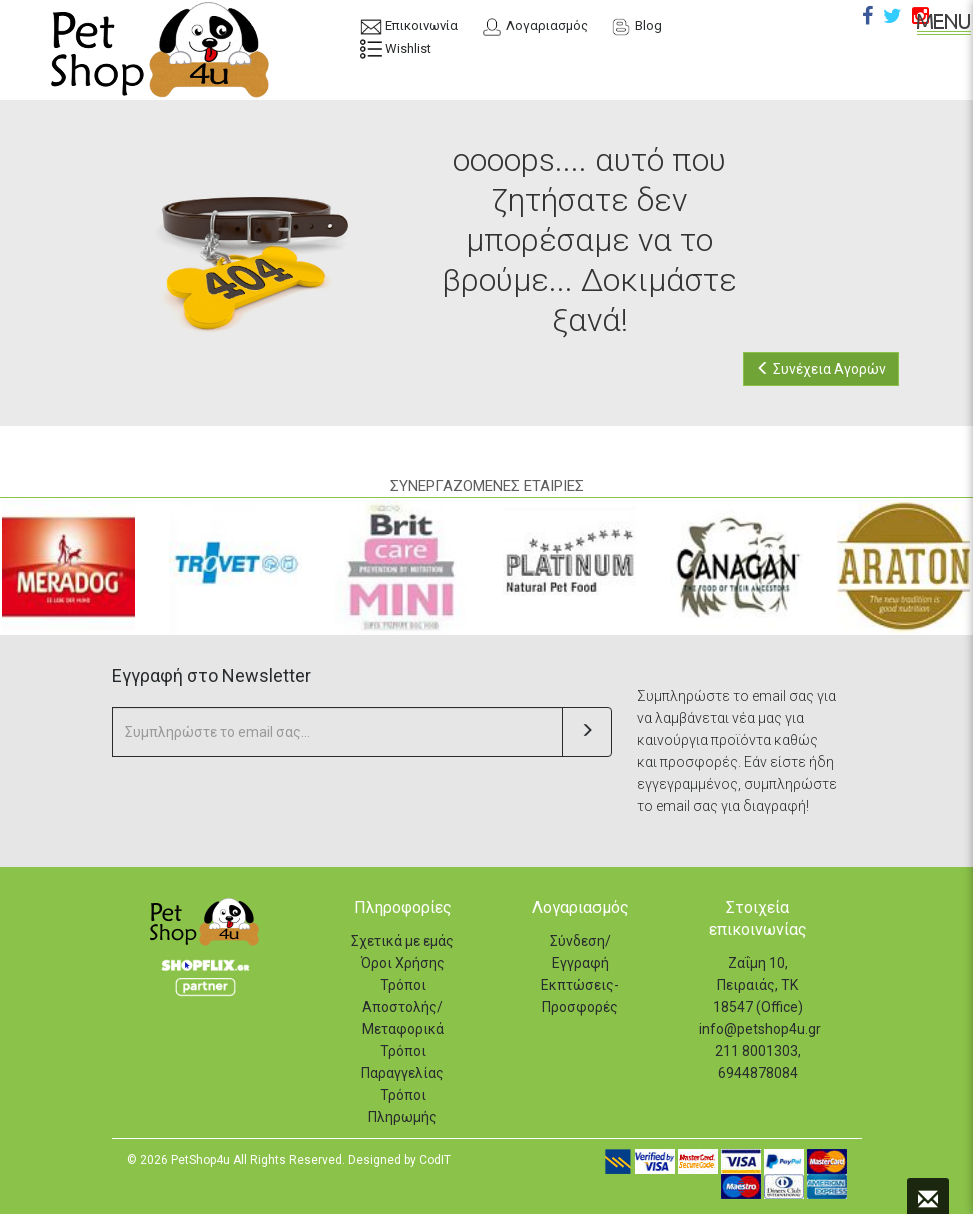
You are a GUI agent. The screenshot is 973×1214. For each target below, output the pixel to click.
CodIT (435, 1160)
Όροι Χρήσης (403, 963)
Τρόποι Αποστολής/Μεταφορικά (403, 1007)
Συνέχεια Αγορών (821, 369)
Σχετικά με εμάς (402, 941)
